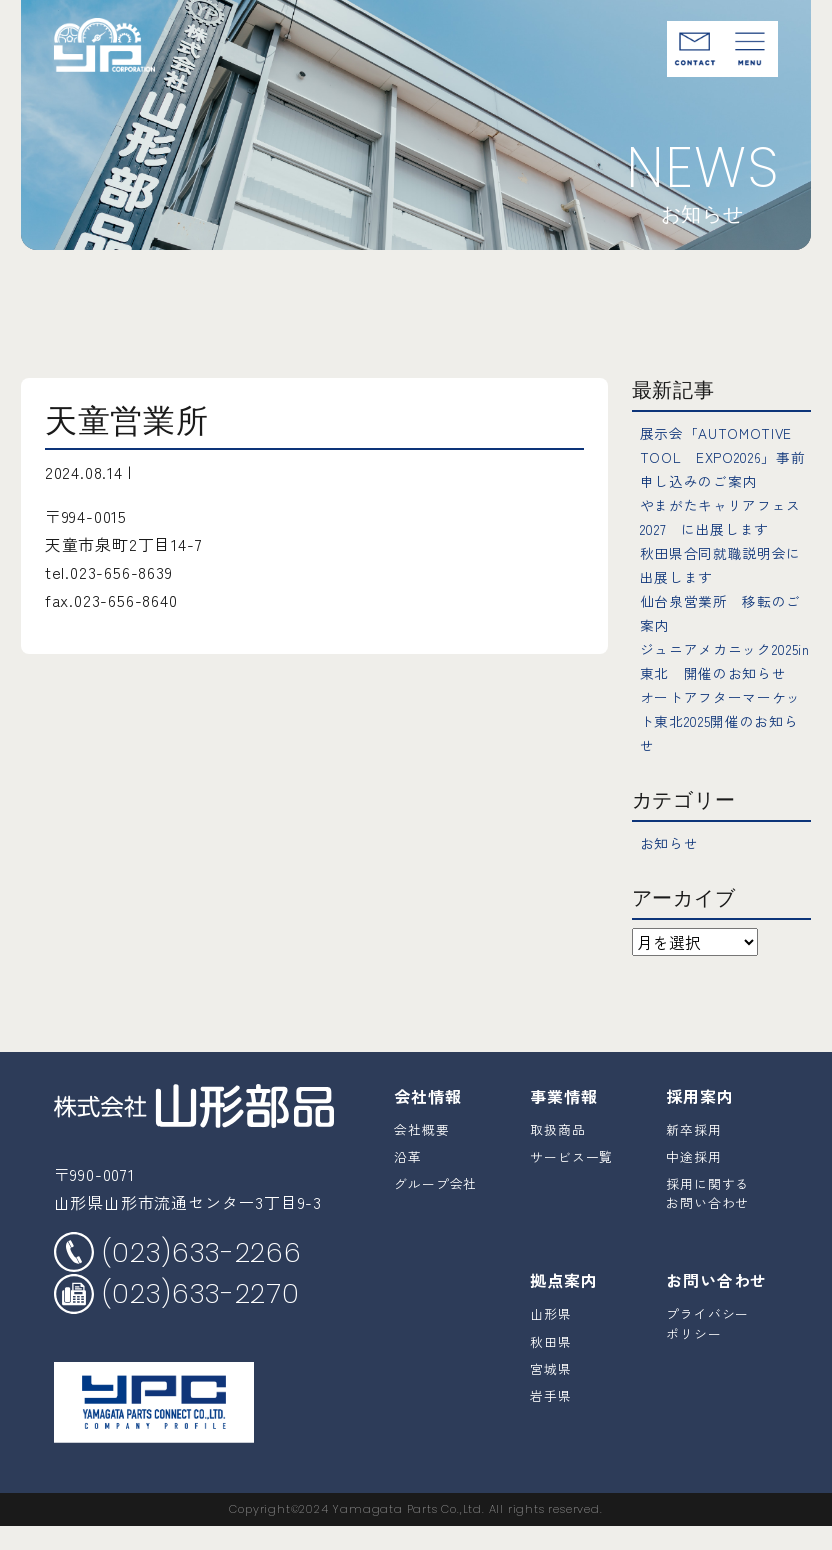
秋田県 (550, 1365)
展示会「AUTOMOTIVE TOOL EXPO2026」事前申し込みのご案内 (734, 456)
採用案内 (699, 1120)
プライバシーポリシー (707, 1347)
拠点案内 (563, 1304)
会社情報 (427, 1120)
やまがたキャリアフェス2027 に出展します (724, 516)
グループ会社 (435, 1207)
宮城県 (550, 1392)
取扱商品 (557, 1153)
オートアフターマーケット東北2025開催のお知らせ (725, 744)
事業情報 (563, 1120)
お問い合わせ (716, 1304)
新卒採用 (693, 1153)
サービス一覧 (571, 1180)
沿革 (408, 1180)
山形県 (550, 1337)
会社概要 (421, 1153)
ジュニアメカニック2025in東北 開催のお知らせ (722, 672)
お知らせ (673, 866)
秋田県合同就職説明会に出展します (724, 564)
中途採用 (693, 1180)
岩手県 (550, 1419)
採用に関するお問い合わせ (707, 1217)
